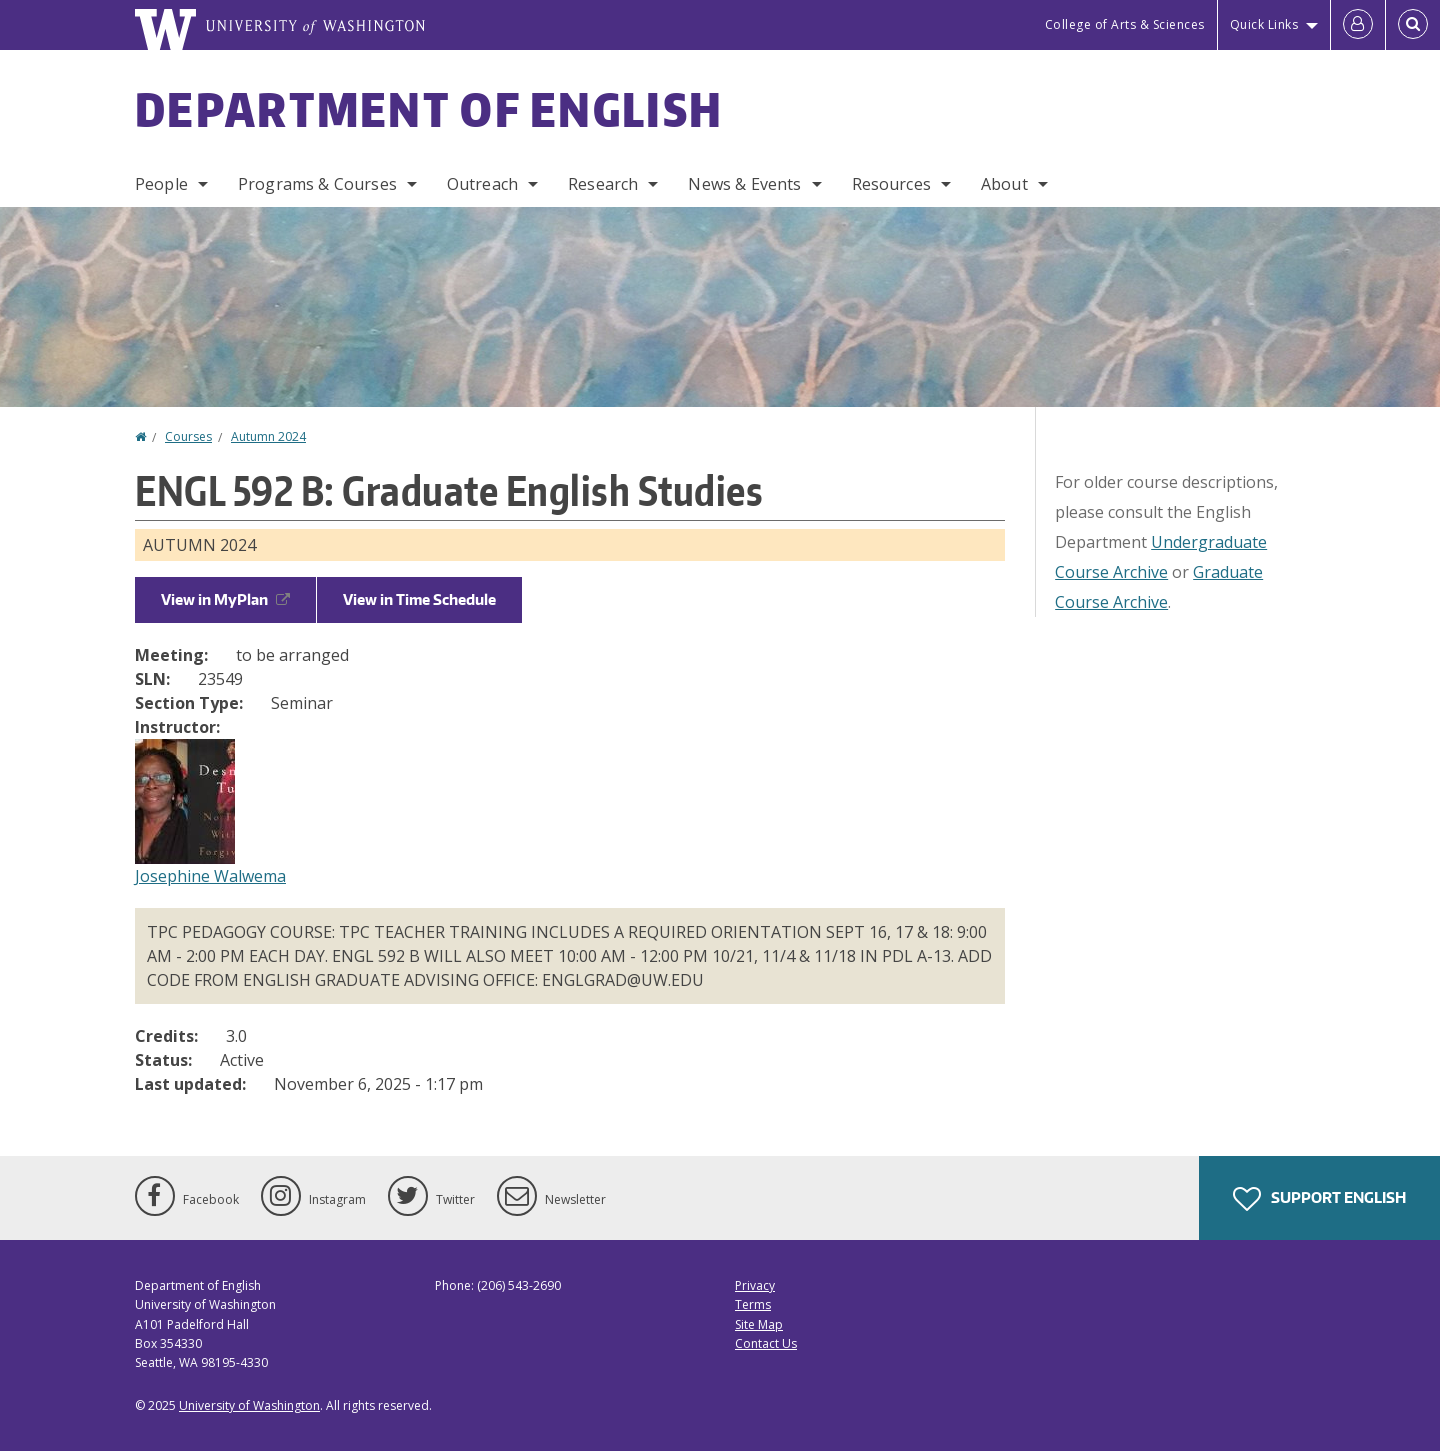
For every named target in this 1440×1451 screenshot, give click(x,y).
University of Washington (249, 1405)
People (161, 184)
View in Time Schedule (419, 599)
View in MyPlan (225, 599)
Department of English (429, 109)
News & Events (744, 184)
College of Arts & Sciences (1125, 24)
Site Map (759, 1324)
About (1004, 184)
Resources (891, 184)
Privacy (755, 1285)
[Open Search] (1413, 25)
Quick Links (1264, 24)
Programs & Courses (317, 184)
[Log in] (1358, 25)
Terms (753, 1304)
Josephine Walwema (210, 876)
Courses (188, 436)
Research (603, 184)
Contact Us (766, 1343)
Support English (1319, 1199)
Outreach (482, 184)
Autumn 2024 (268, 436)
